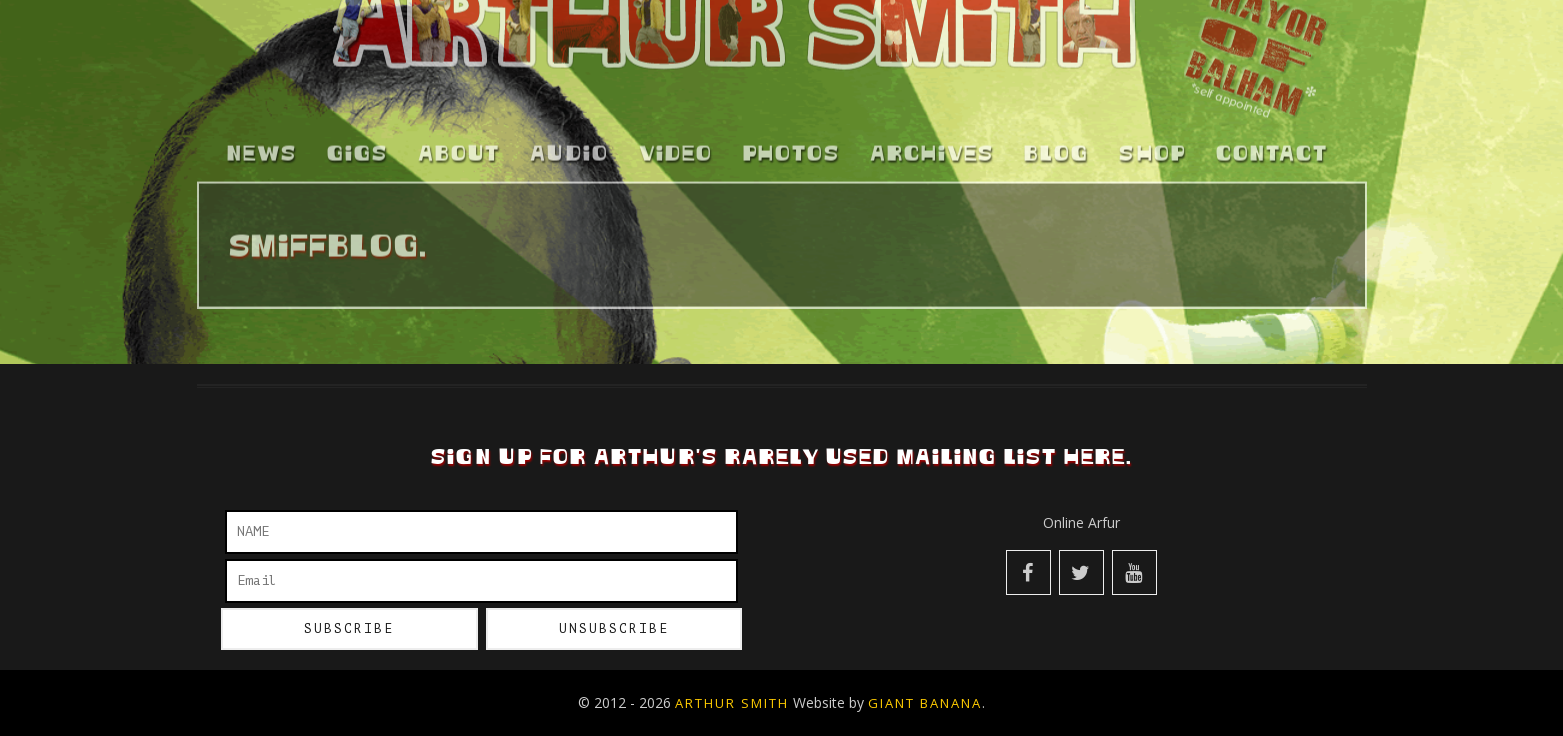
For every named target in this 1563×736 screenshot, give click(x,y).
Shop (1152, 145)
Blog (1056, 145)
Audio (569, 145)
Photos (791, 145)
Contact (1272, 145)
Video (676, 145)
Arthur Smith (732, 703)
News (262, 145)
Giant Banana (925, 703)
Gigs (357, 145)
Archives (932, 145)
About (459, 145)
